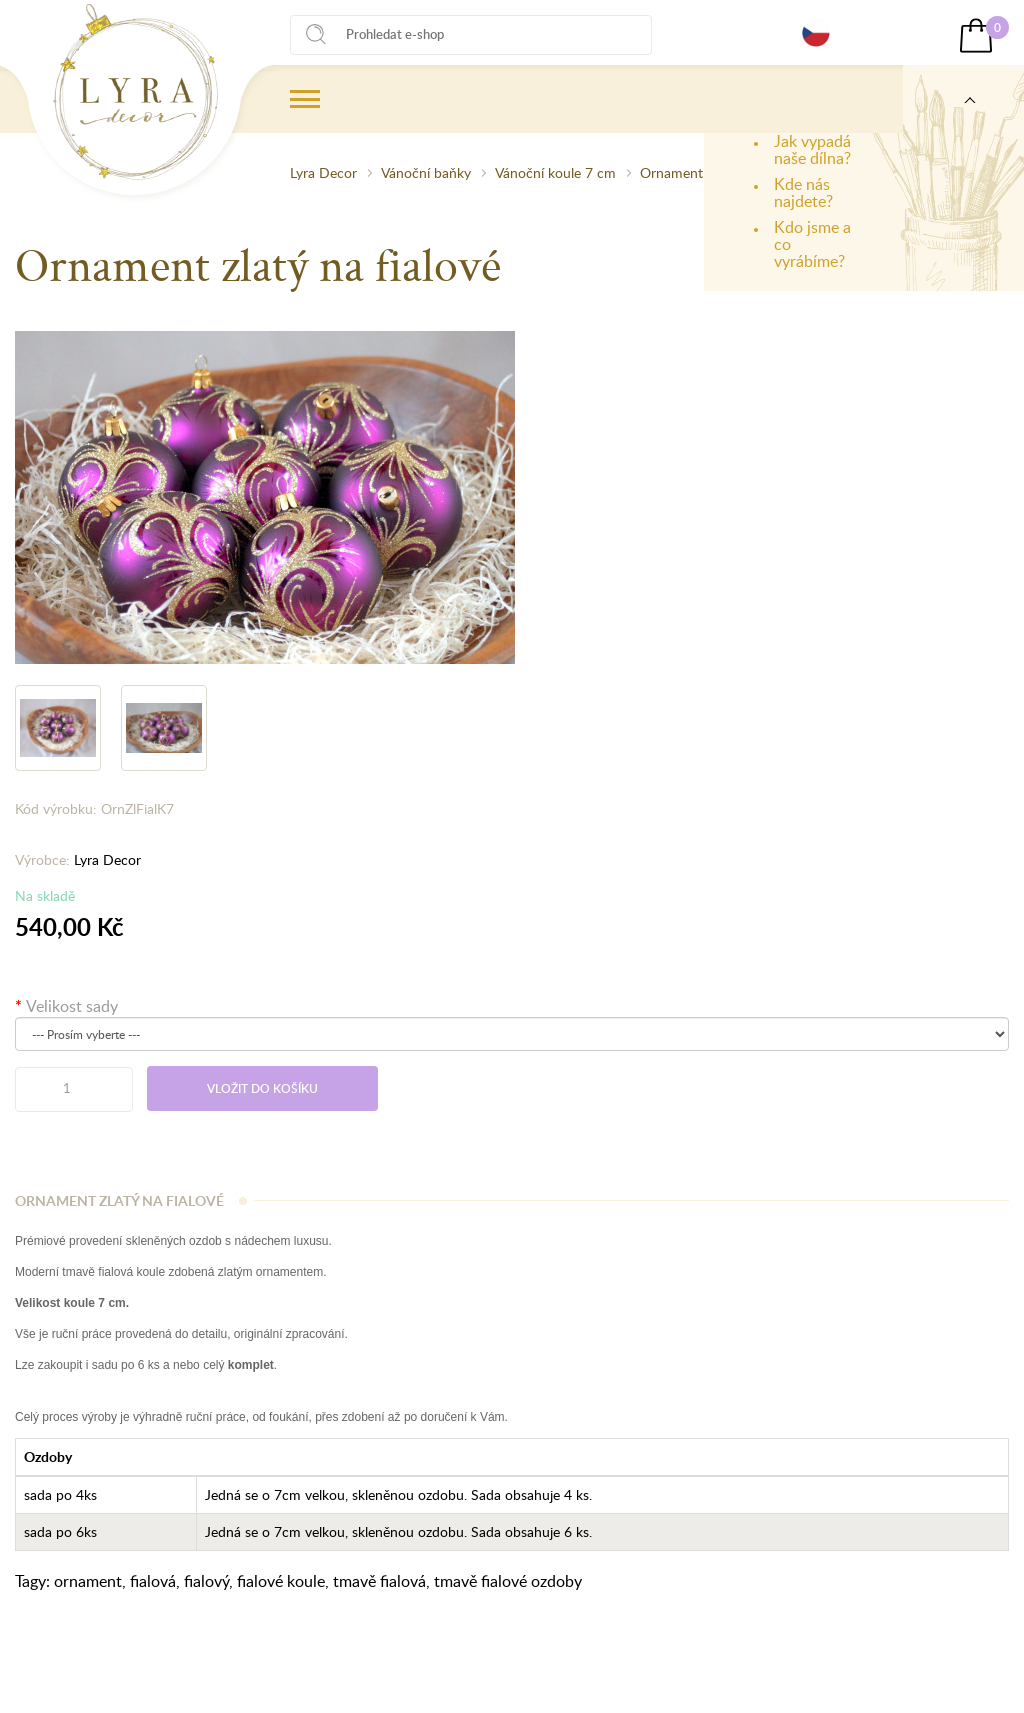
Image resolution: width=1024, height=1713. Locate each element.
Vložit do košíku (262, 1088)
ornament (88, 1581)
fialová (153, 1581)
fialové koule (281, 1581)
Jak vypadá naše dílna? (812, 149)
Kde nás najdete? (803, 192)
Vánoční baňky (426, 172)
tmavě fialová (379, 1581)
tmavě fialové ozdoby (508, 1581)
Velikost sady (72, 1006)
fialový (206, 1581)
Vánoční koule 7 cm (555, 172)
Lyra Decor (323, 172)
